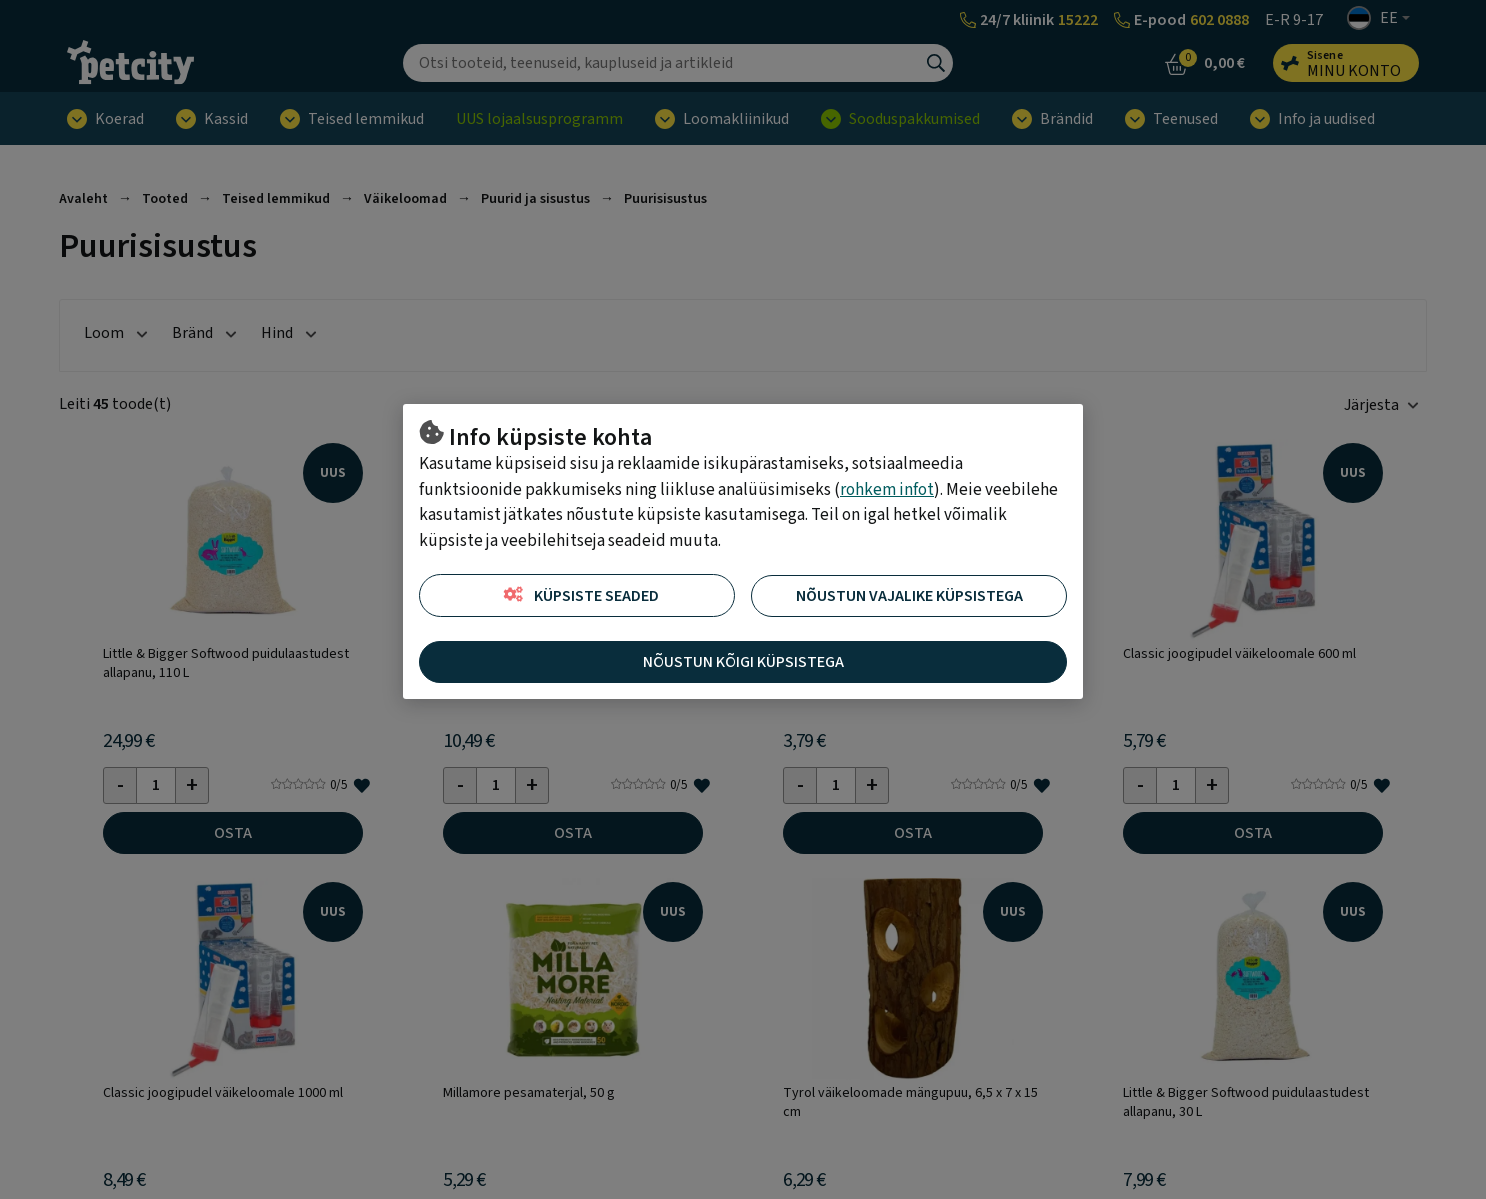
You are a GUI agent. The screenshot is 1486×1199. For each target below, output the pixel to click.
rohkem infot (887, 490)
